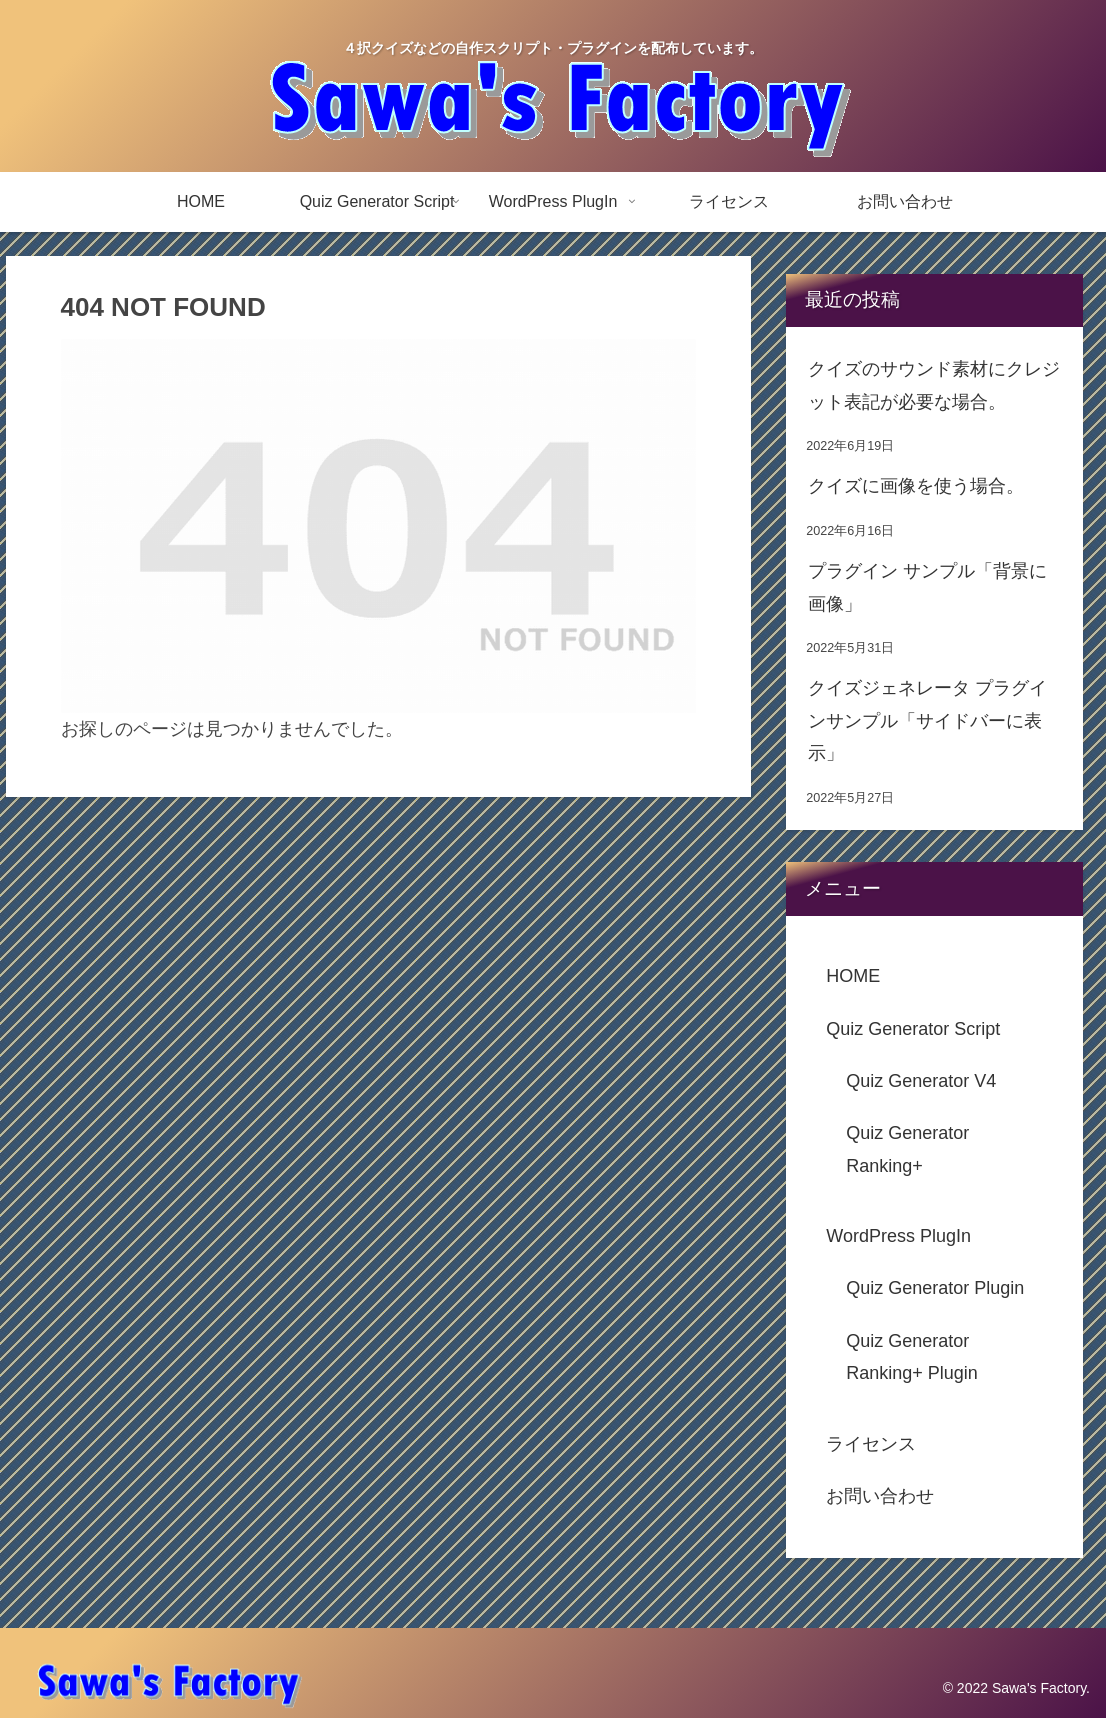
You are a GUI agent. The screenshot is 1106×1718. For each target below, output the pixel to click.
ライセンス (871, 1444)
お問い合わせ (880, 1496)
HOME (853, 976)
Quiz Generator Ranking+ (907, 1149)
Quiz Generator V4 (921, 1081)
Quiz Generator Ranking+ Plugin (912, 1357)
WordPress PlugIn (898, 1236)
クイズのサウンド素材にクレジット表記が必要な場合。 (934, 385)
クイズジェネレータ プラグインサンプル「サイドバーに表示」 (927, 720)
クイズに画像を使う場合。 (916, 486)
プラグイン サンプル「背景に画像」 (927, 587)
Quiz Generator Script (913, 1029)
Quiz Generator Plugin (935, 1288)
